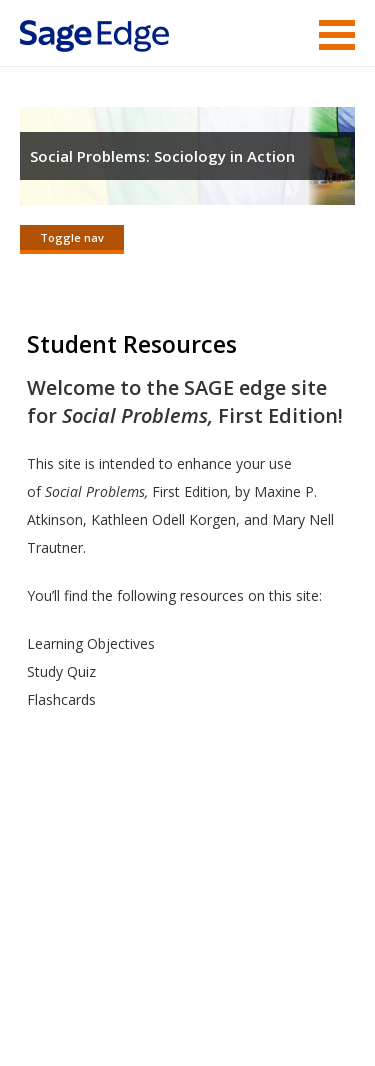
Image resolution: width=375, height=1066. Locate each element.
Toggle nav (72, 237)
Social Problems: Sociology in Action (162, 156)
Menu (337, 35)
